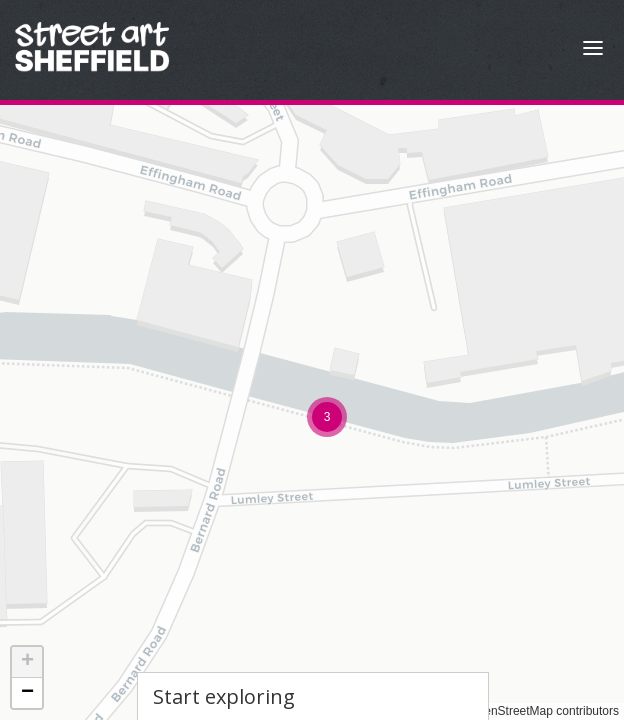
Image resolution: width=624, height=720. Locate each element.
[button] (327, 417)
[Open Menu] (593, 50)
